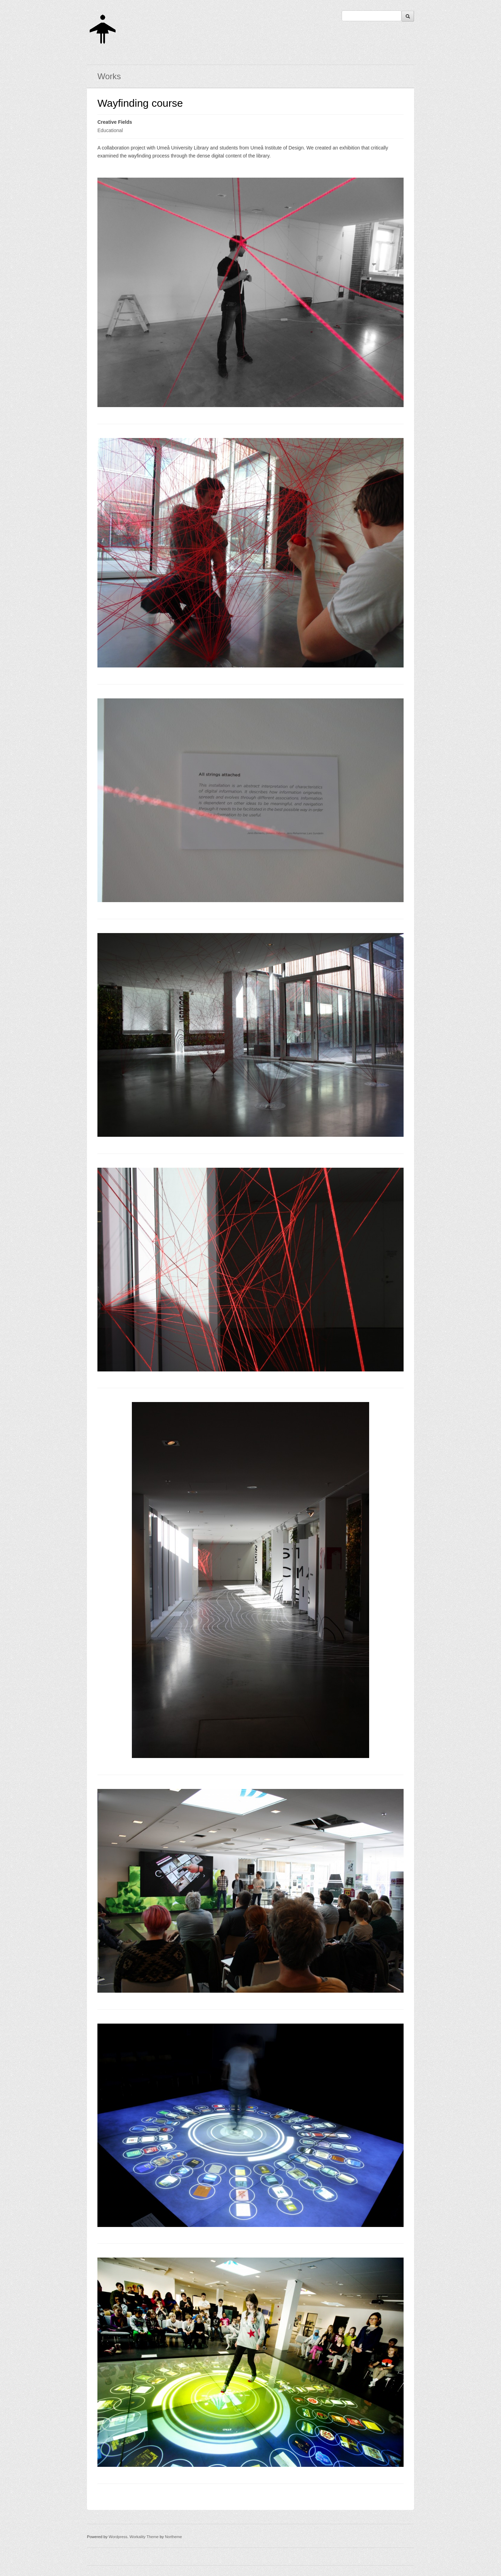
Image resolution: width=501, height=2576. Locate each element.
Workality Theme (144, 2537)
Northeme (173, 2537)
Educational (110, 130)
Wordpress (118, 2537)
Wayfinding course (140, 103)
